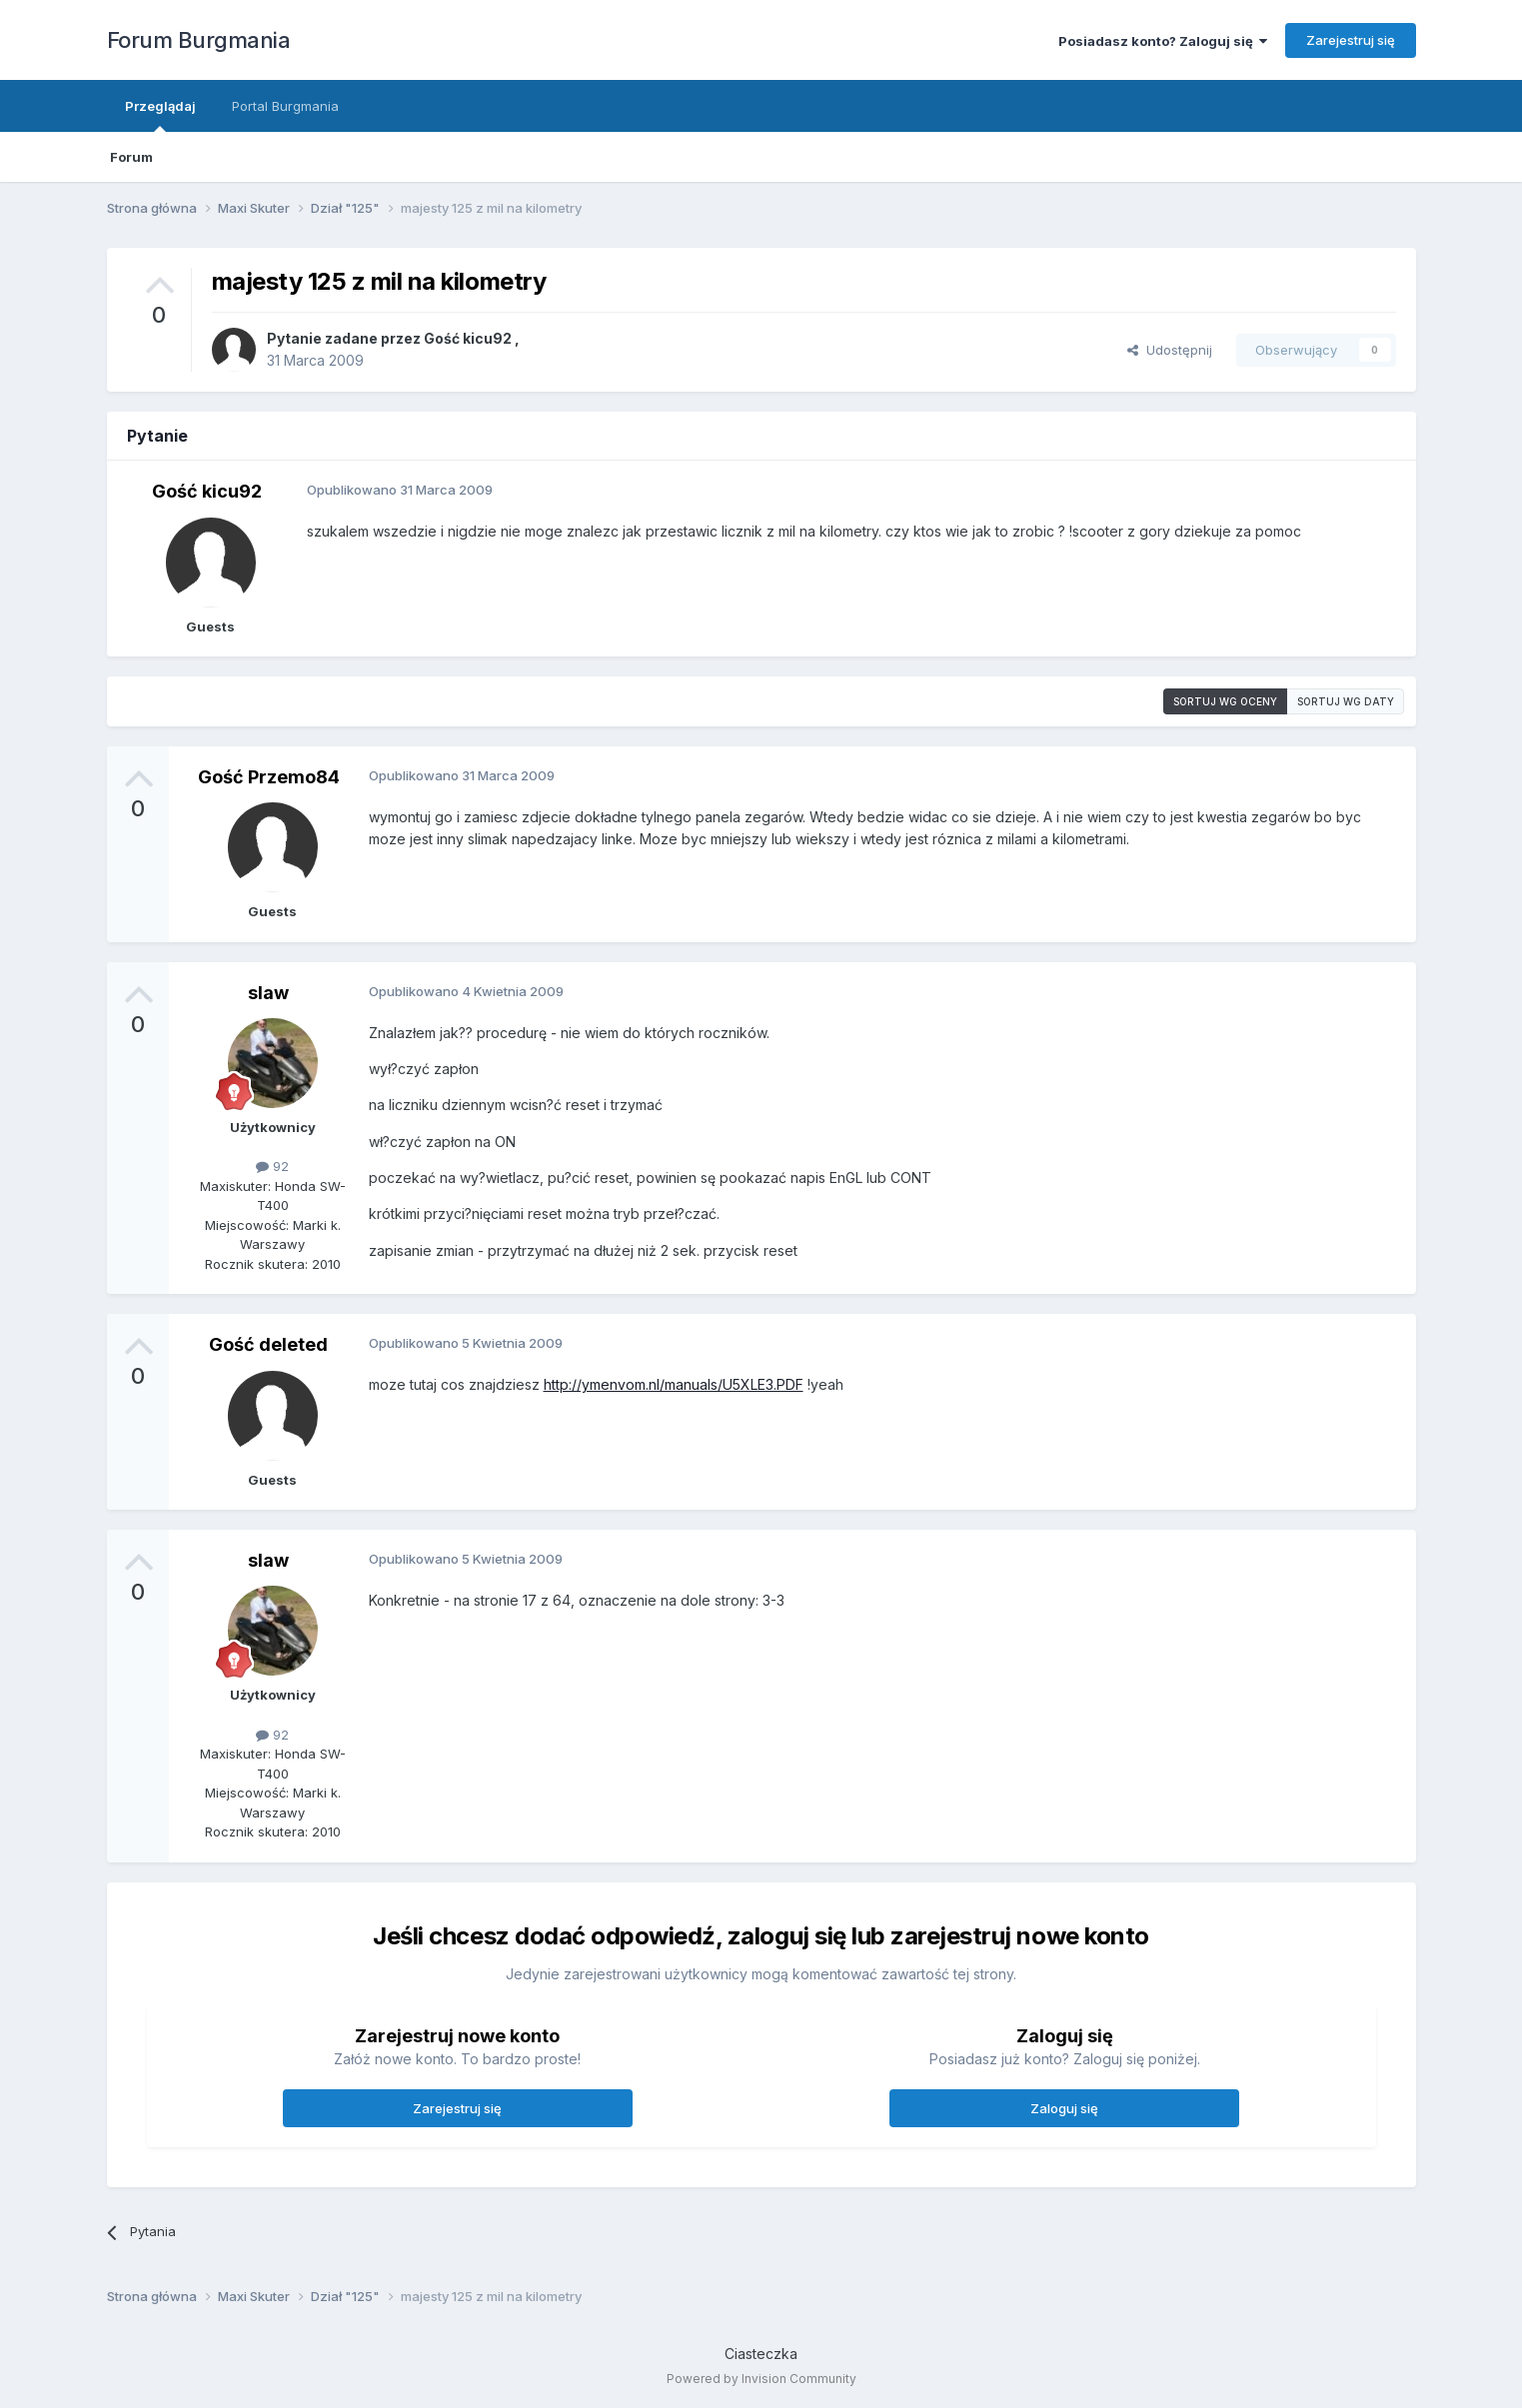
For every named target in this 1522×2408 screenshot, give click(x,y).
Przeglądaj (160, 115)
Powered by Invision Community (761, 2378)
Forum (131, 157)
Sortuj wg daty (1345, 701)
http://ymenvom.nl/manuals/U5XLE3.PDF (673, 1384)
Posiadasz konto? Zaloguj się (1162, 41)
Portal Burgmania (285, 106)
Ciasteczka (761, 2353)
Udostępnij (1169, 350)
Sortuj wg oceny (1225, 701)
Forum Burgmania (199, 40)
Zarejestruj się (1350, 40)
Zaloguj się (1064, 2108)
